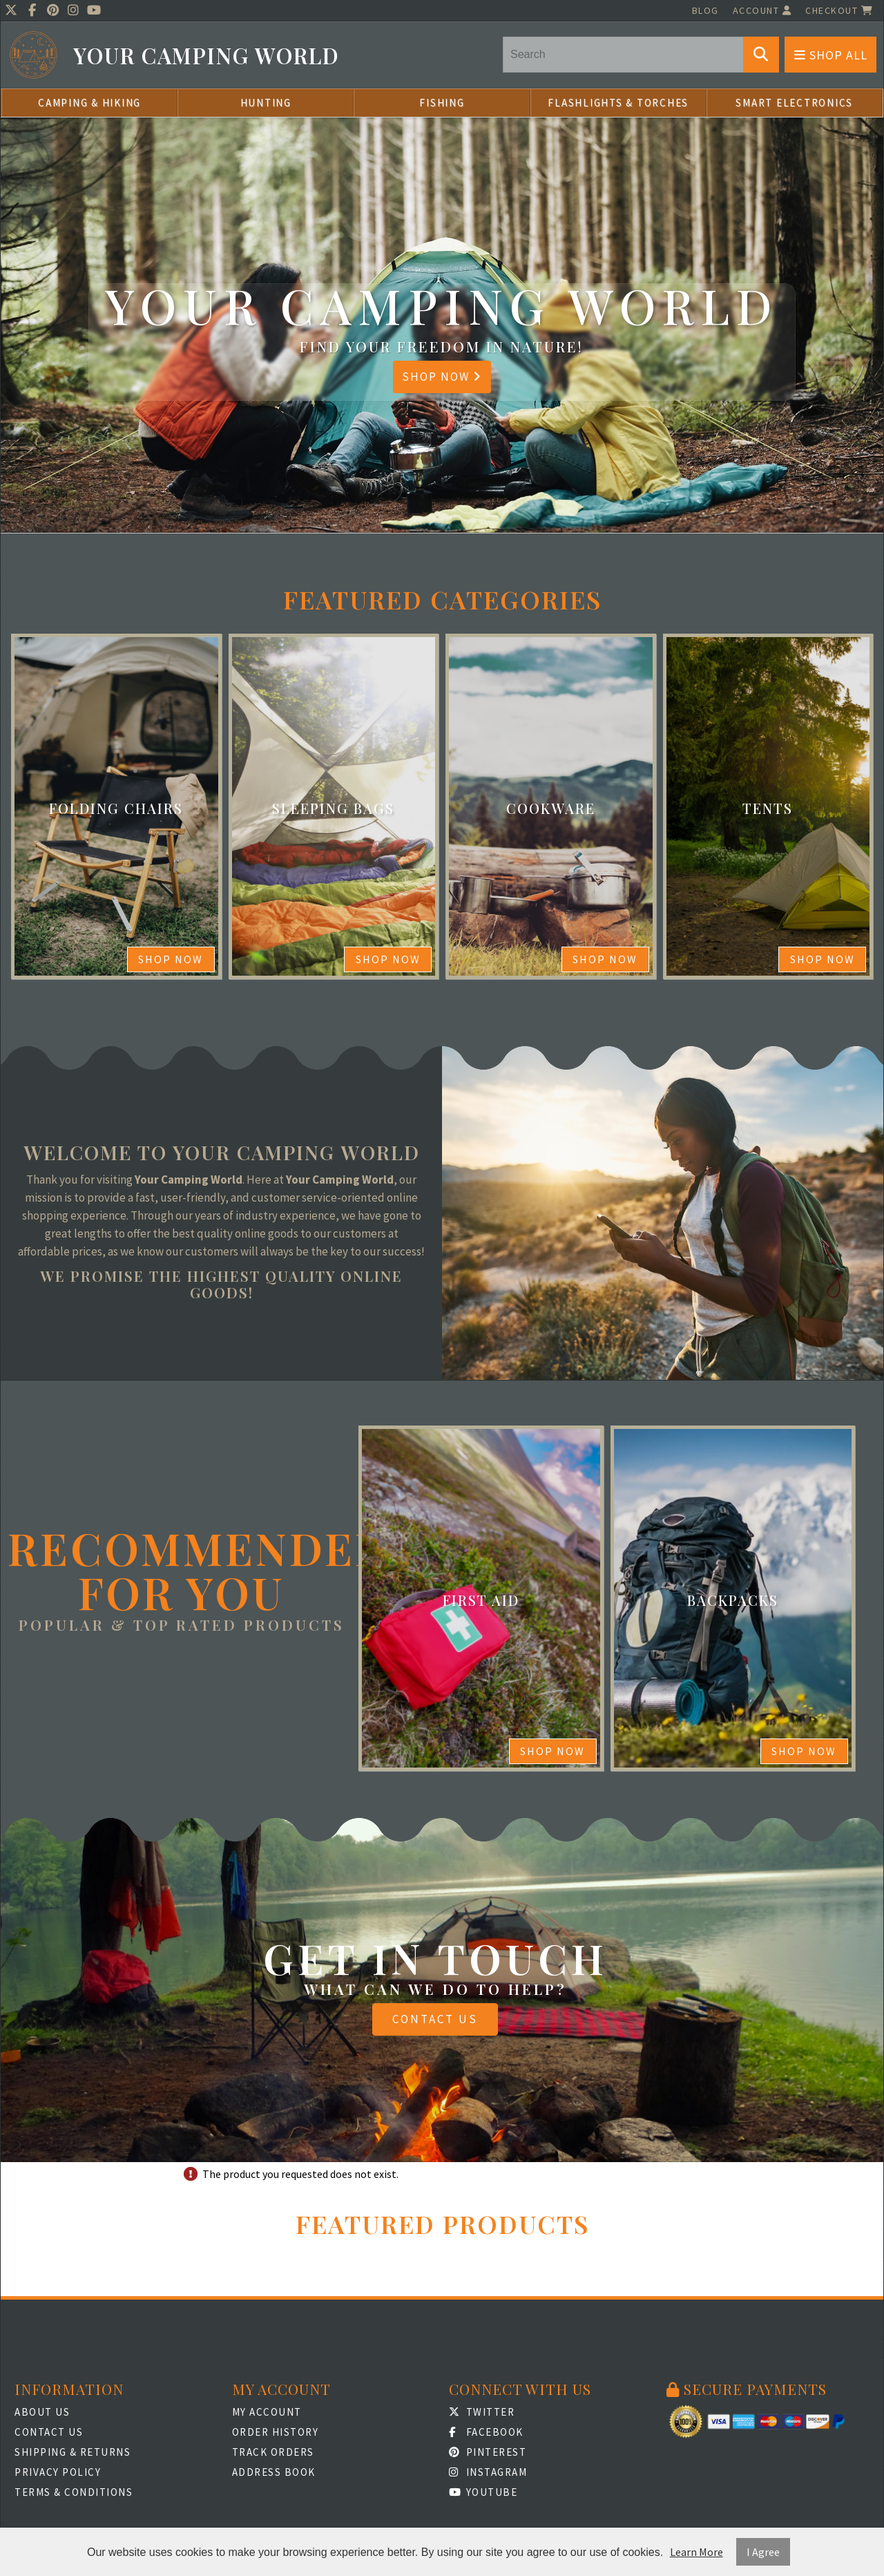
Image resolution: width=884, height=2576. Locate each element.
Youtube (483, 2492)
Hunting (265, 102)
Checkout (839, 10)
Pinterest (487, 2452)
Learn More (696, 2552)
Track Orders (273, 2452)
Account (762, 10)
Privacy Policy (58, 2472)
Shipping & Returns (73, 2452)
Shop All (830, 55)
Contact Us (435, 2019)
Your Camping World (206, 55)
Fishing (441, 102)
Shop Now (442, 376)
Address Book (274, 2472)
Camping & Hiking (89, 102)
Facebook (486, 2431)
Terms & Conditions (74, 2492)
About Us (42, 2411)
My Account (267, 2411)
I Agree (763, 2552)
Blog (705, 10)
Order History (275, 2431)
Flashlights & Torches (618, 102)
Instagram (488, 2472)
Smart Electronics (794, 102)
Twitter (482, 2411)
